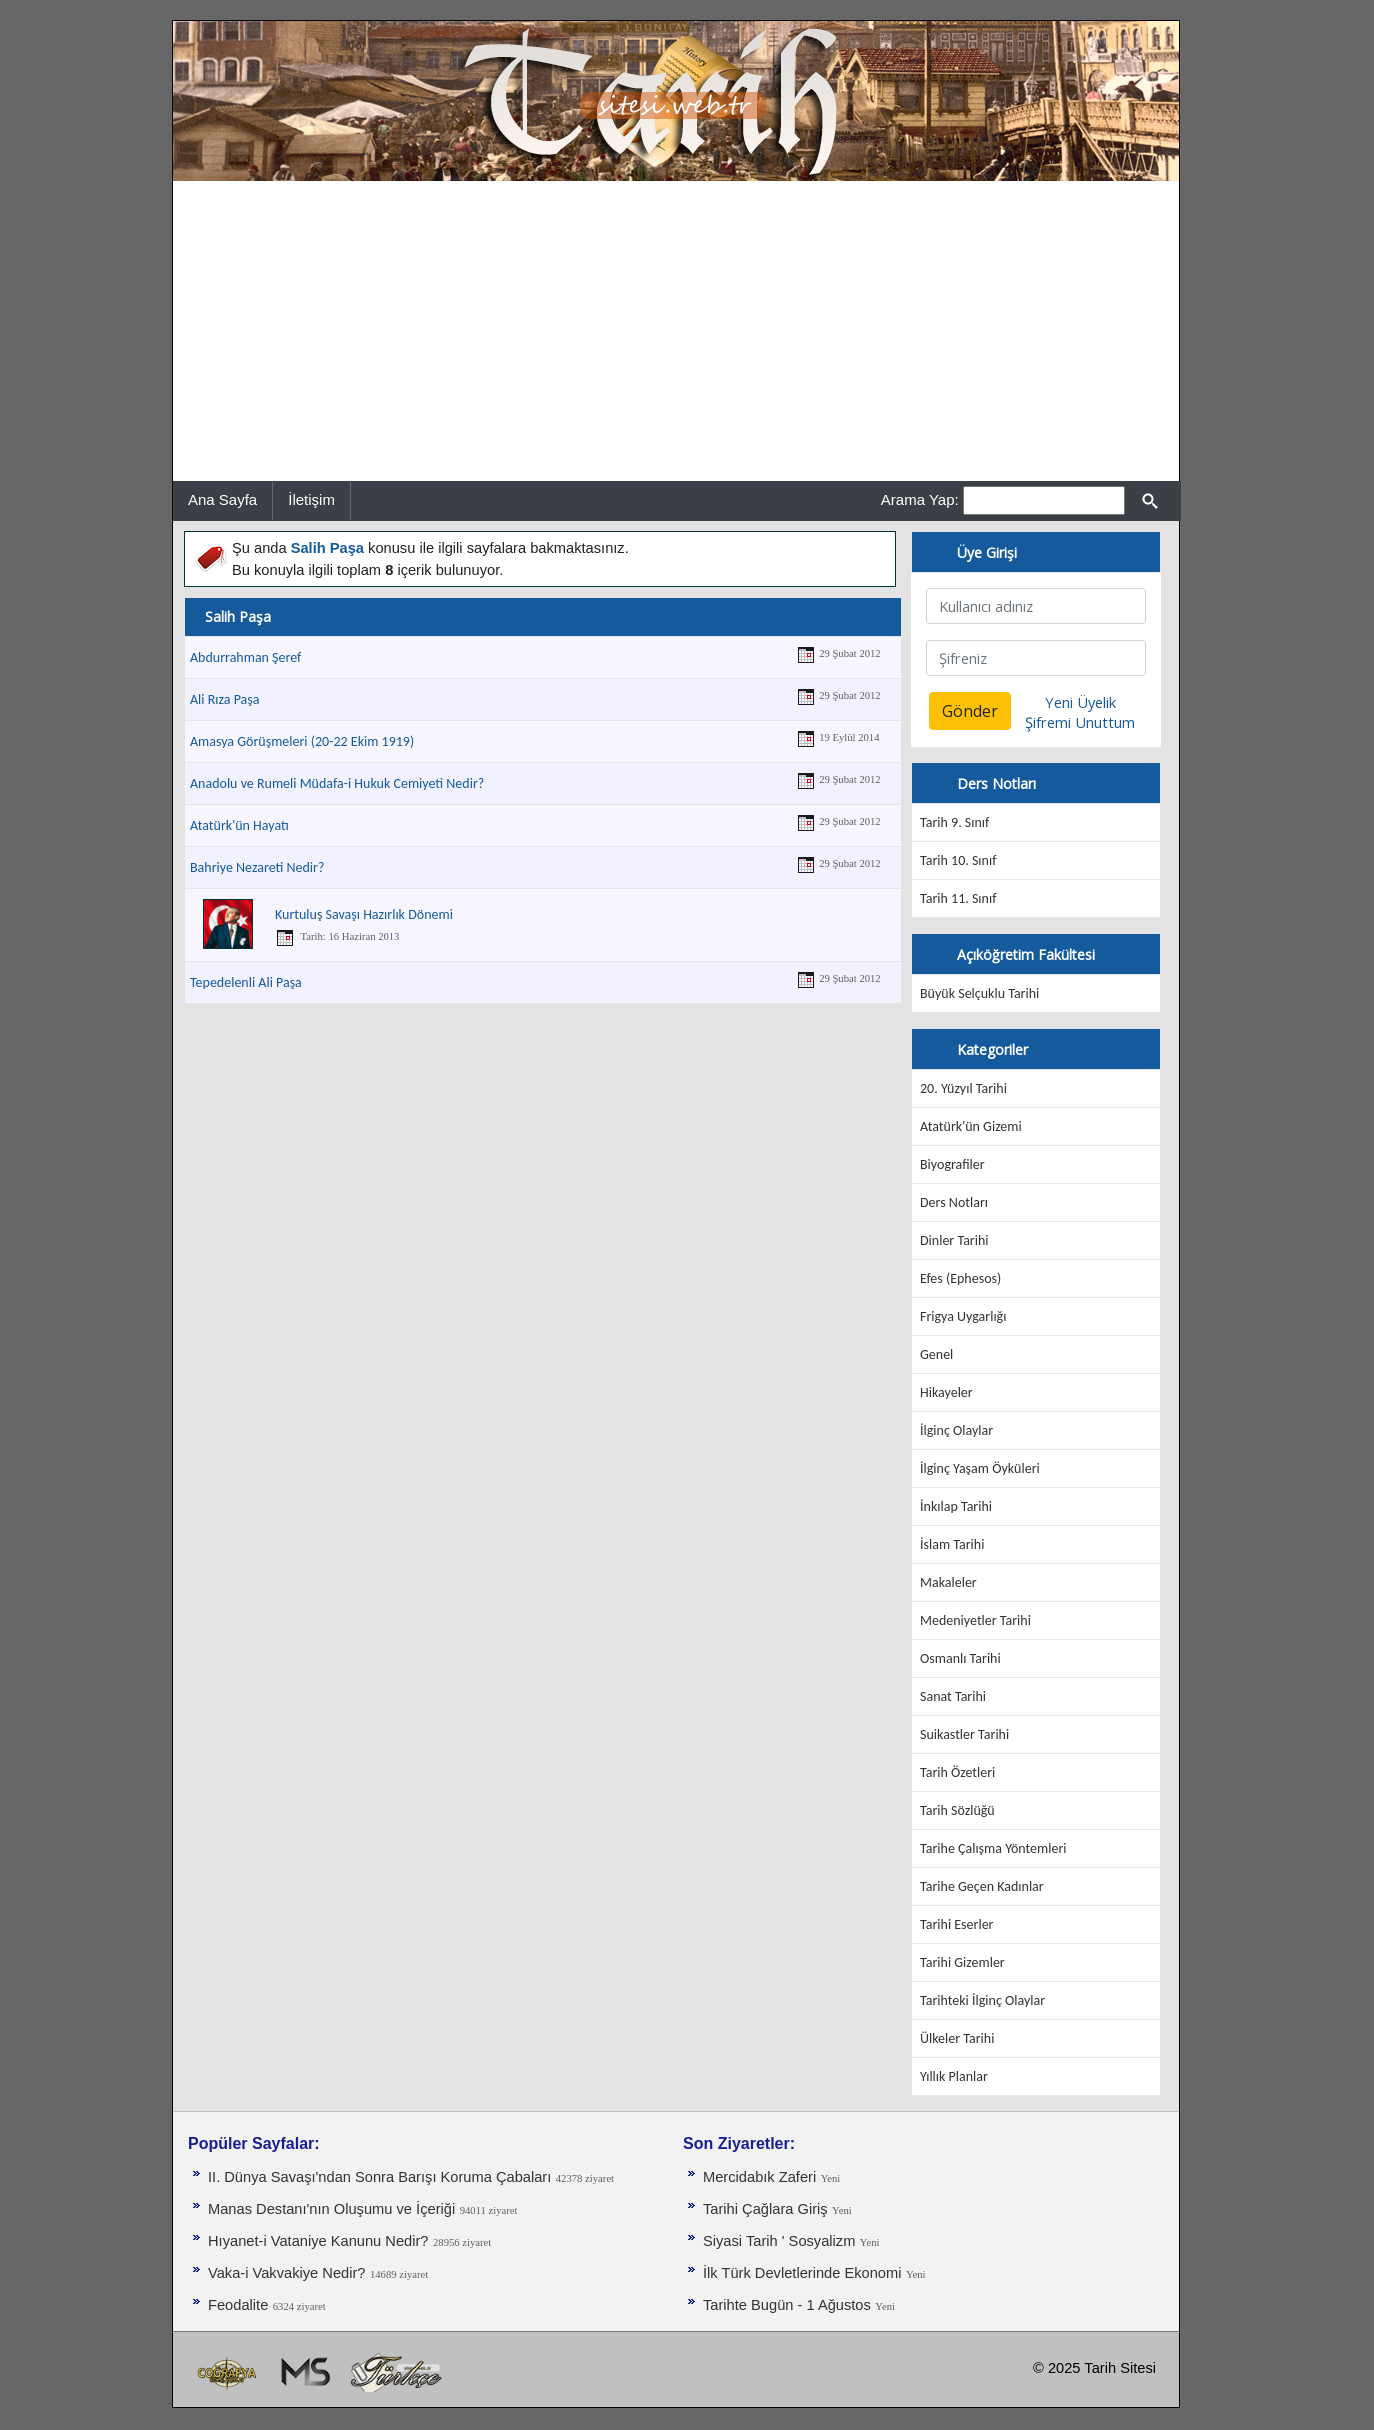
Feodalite (238, 2305)
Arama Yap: (920, 499)
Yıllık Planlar (954, 2076)
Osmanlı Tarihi (960, 1658)
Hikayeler (946, 1392)
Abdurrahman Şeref (245, 657)
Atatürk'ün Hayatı (239, 825)
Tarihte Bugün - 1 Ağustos (787, 2305)
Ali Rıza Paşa (225, 699)
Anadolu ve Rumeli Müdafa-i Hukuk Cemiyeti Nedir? (337, 783)
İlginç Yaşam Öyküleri (980, 1468)
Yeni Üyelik (1080, 702)
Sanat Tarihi (953, 1696)
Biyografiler (952, 1164)
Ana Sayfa (222, 499)
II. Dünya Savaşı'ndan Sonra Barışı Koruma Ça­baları (379, 2177)
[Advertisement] (676, 331)
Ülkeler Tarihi (957, 2038)
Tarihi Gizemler (962, 1962)
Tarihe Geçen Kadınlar (982, 1886)
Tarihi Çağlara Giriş (765, 2209)
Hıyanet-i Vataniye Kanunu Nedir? (318, 2241)
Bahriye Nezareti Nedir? (257, 867)
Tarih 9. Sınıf (954, 822)
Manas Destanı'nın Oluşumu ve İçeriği (331, 2209)
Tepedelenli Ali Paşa (246, 982)
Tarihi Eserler (956, 1924)
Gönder (970, 711)
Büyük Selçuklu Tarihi (979, 993)
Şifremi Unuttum (1080, 722)
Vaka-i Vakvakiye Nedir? (286, 2273)
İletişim (311, 499)
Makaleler (948, 1582)
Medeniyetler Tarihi (975, 1620)
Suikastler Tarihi (964, 1734)
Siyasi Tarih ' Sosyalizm (779, 2241)
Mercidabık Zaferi (759, 2177)
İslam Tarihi (952, 1544)
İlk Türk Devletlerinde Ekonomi (802, 2273)
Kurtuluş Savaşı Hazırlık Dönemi (364, 914)
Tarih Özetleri (957, 1772)
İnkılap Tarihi (956, 1506)
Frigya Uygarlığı (963, 1316)
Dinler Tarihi (954, 1240)
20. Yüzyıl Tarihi (963, 1088)
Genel (936, 1354)
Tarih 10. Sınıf (958, 860)
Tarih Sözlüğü (957, 1810)
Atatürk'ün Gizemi (971, 1126)
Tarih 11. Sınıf (958, 898)
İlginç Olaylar (956, 1430)
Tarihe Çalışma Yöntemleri (993, 1848)
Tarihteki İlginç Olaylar (982, 2000)
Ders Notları (954, 1202)
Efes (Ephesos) (960, 1278)
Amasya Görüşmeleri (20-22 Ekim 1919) (302, 741)
